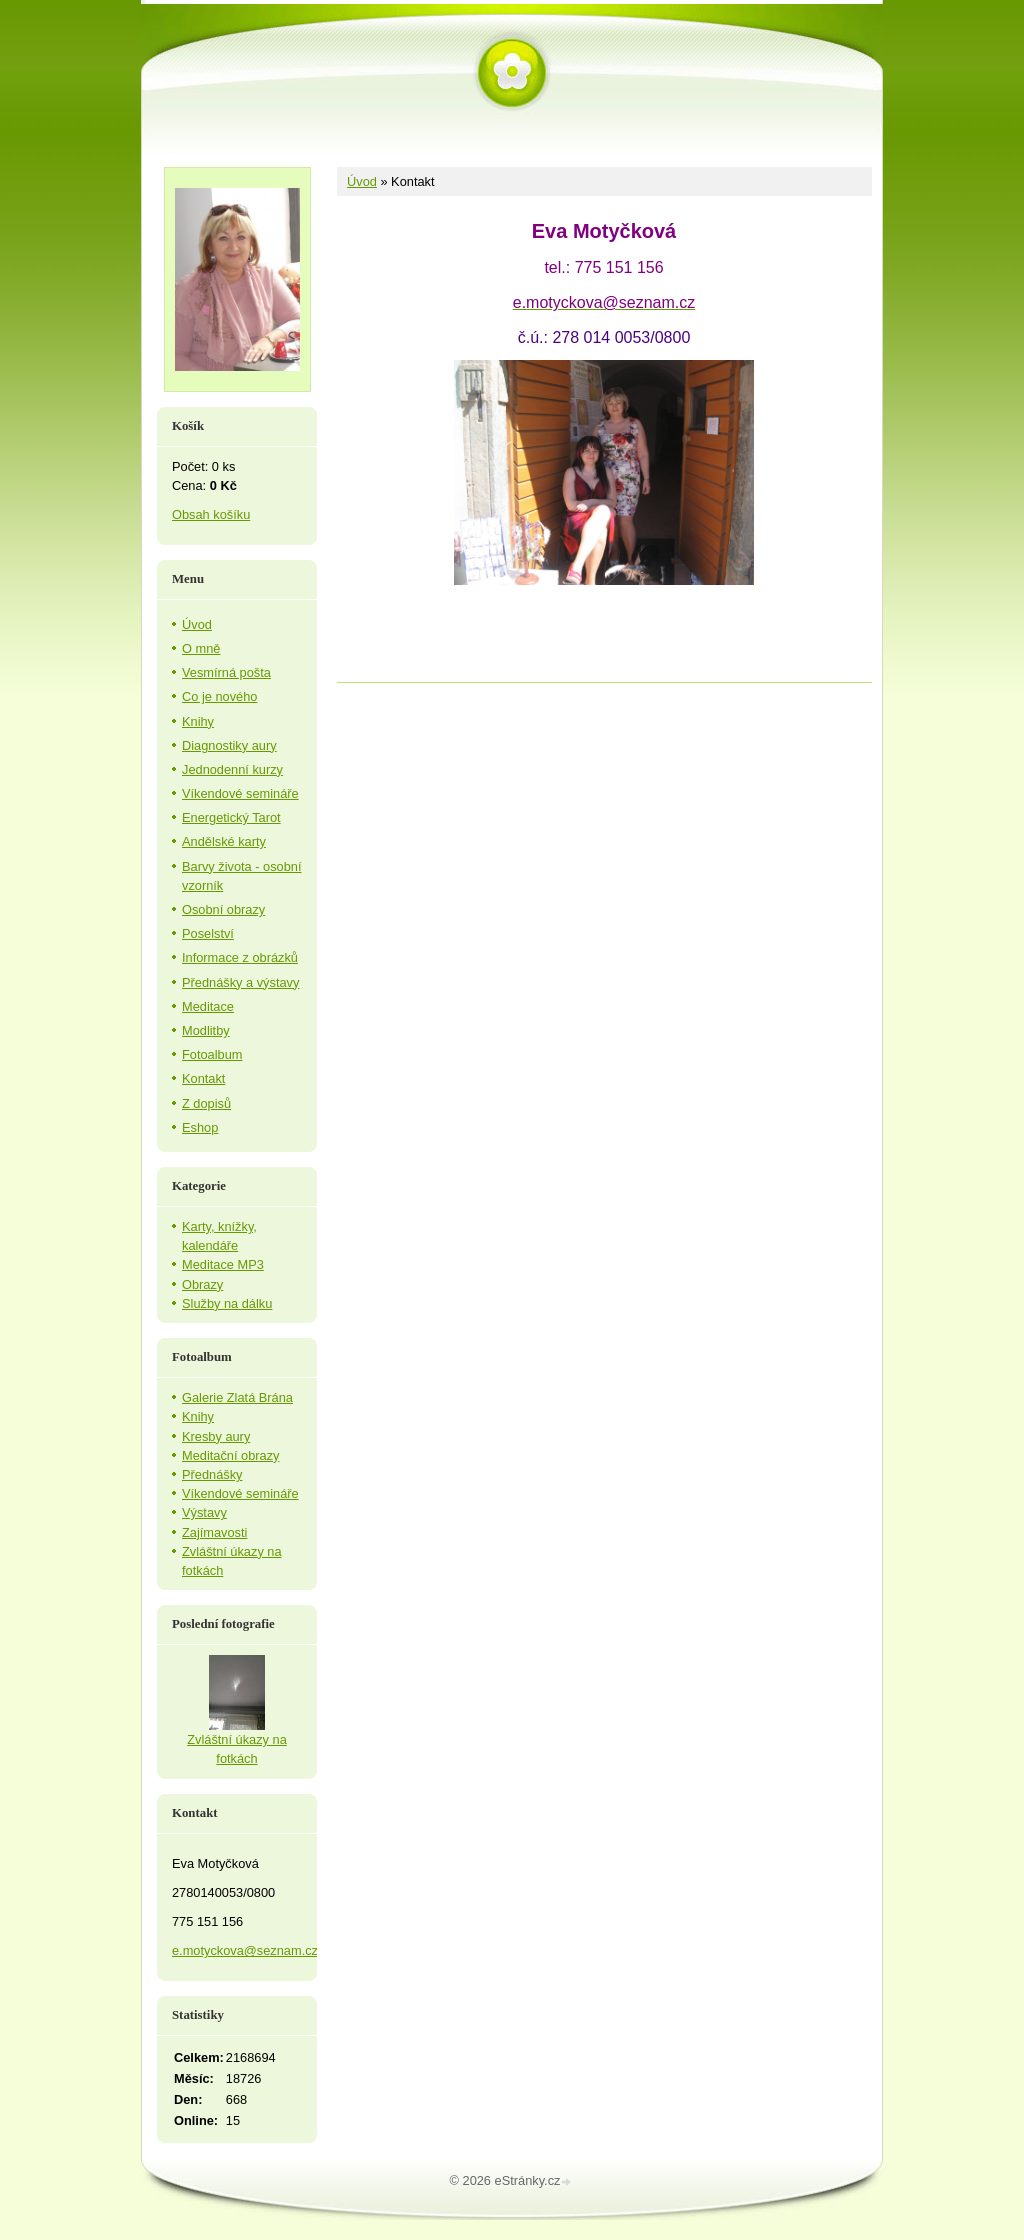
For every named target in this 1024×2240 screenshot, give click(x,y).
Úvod (362, 181)
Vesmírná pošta (226, 672)
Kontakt (203, 1078)
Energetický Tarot (231, 817)
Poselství (208, 933)
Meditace (208, 1006)
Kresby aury (216, 1436)
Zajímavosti (214, 1532)
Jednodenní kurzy (232, 769)
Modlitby (206, 1030)
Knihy (198, 721)
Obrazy (202, 1284)
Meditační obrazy (230, 1455)
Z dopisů (206, 1103)
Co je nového (219, 696)
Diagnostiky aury (229, 745)
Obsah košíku (211, 514)
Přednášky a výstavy (240, 982)
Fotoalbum (212, 1054)
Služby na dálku (227, 1303)
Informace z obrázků (240, 957)
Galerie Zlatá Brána (237, 1397)
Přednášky (212, 1474)
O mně (201, 648)
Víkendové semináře (240, 793)
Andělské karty (224, 841)
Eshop (200, 1127)
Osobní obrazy (223, 909)
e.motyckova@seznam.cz (245, 1950)
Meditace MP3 (223, 1264)
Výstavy (204, 1512)
